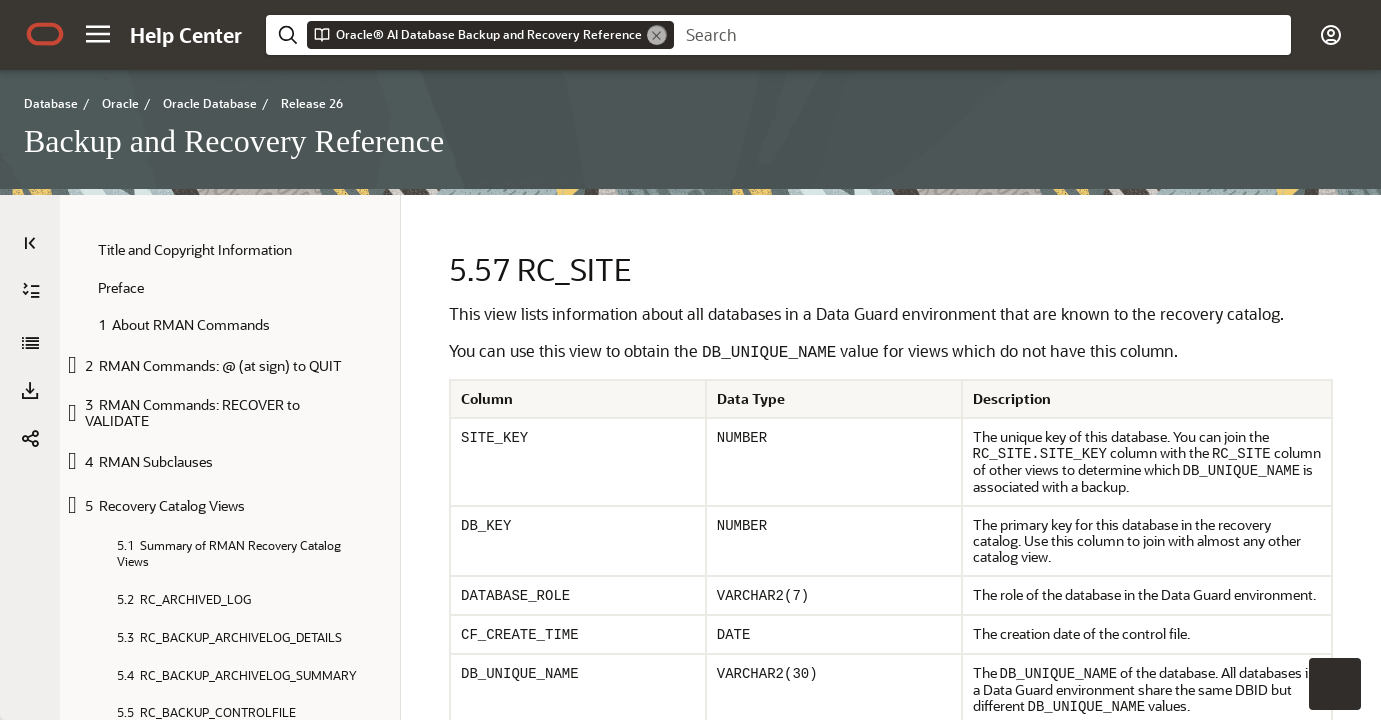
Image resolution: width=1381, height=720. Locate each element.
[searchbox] (982, 35)
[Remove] (657, 35)
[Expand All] (31, 291)
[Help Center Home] (186, 35)
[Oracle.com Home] (45, 34)
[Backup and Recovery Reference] (30, 343)
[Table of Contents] (30, 243)
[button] (98, 34)
